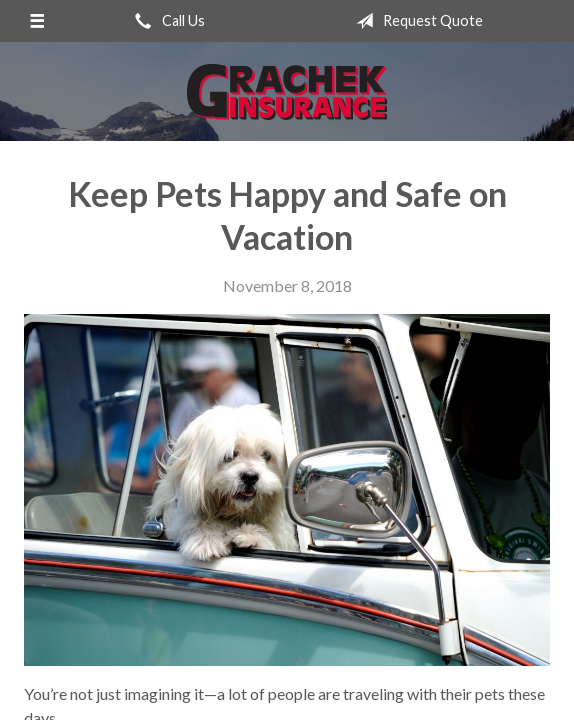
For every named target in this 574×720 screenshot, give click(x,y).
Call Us (166, 21)
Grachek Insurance (287, 91)
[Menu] (37, 21)
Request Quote (415, 21)
